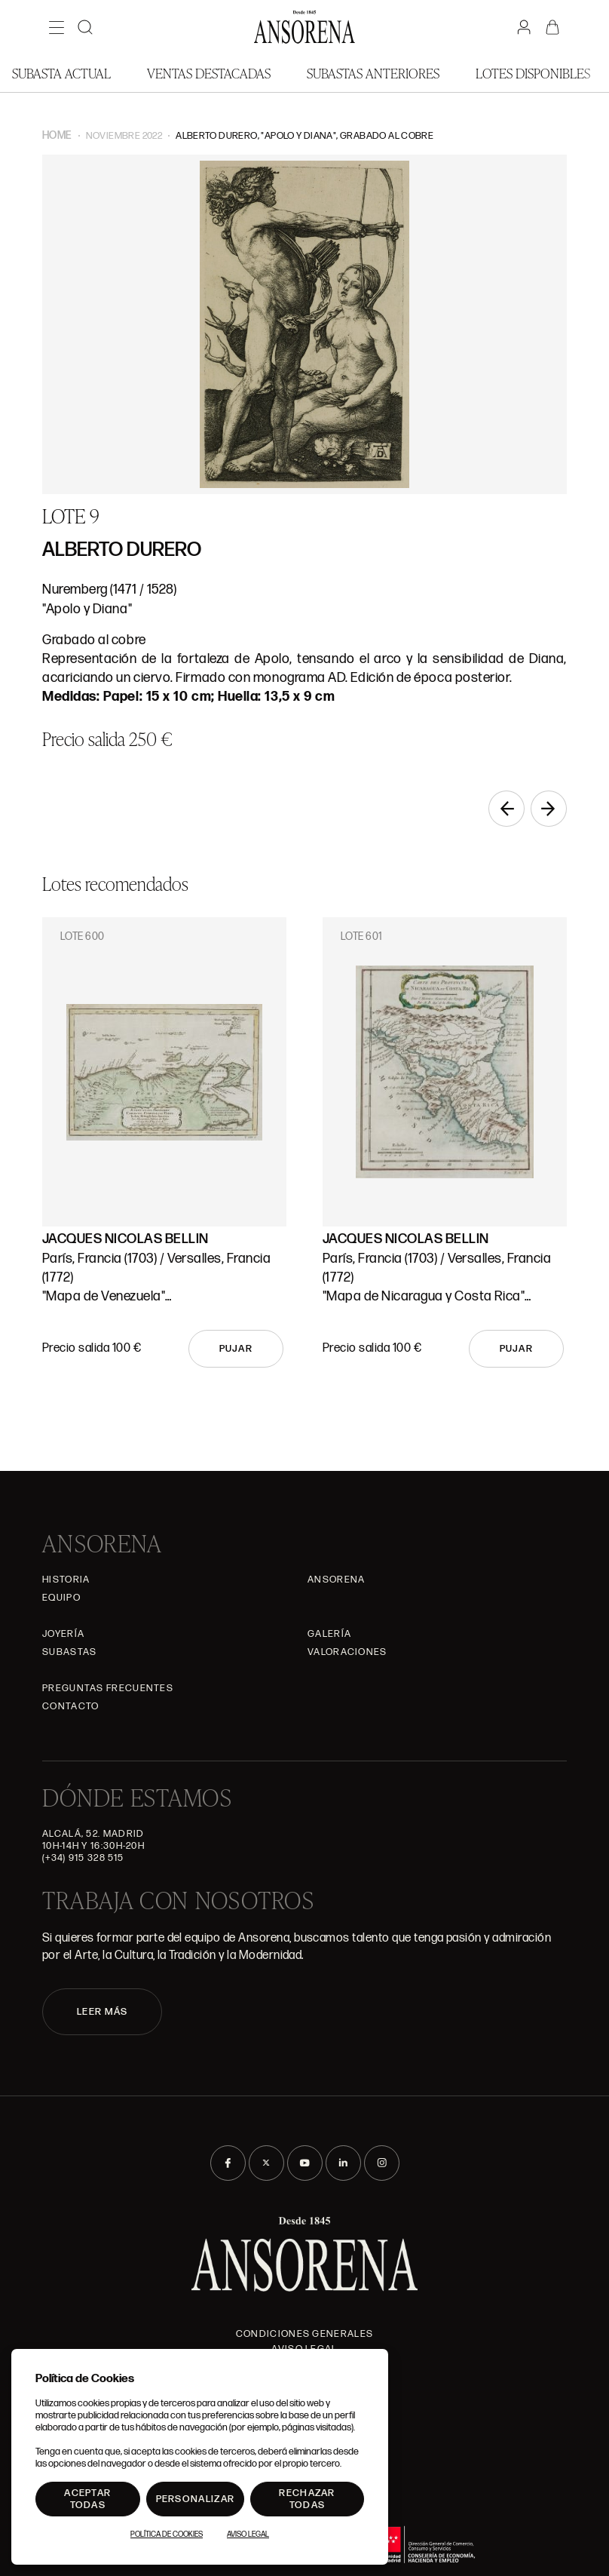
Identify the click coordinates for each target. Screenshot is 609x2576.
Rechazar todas (307, 2499)
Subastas (69, 1652)
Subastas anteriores (373, 72)
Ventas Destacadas (209, 72)
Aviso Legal (248, 2534)
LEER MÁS (102, 2012)
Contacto (70, 1706)
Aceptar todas (87, 2499)
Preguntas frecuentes (107, 1688)
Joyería (63, 1634)
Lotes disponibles (533, 72)
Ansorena (336, 1580)
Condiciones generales (304, 2334)
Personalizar (195, 2499)
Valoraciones (347, 1652)
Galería (329, 1634)
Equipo (61, 1598)
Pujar (236, 1349)
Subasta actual (61, 72)
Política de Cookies (166, 2534)
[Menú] (56, 27)
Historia (66, 1580)
